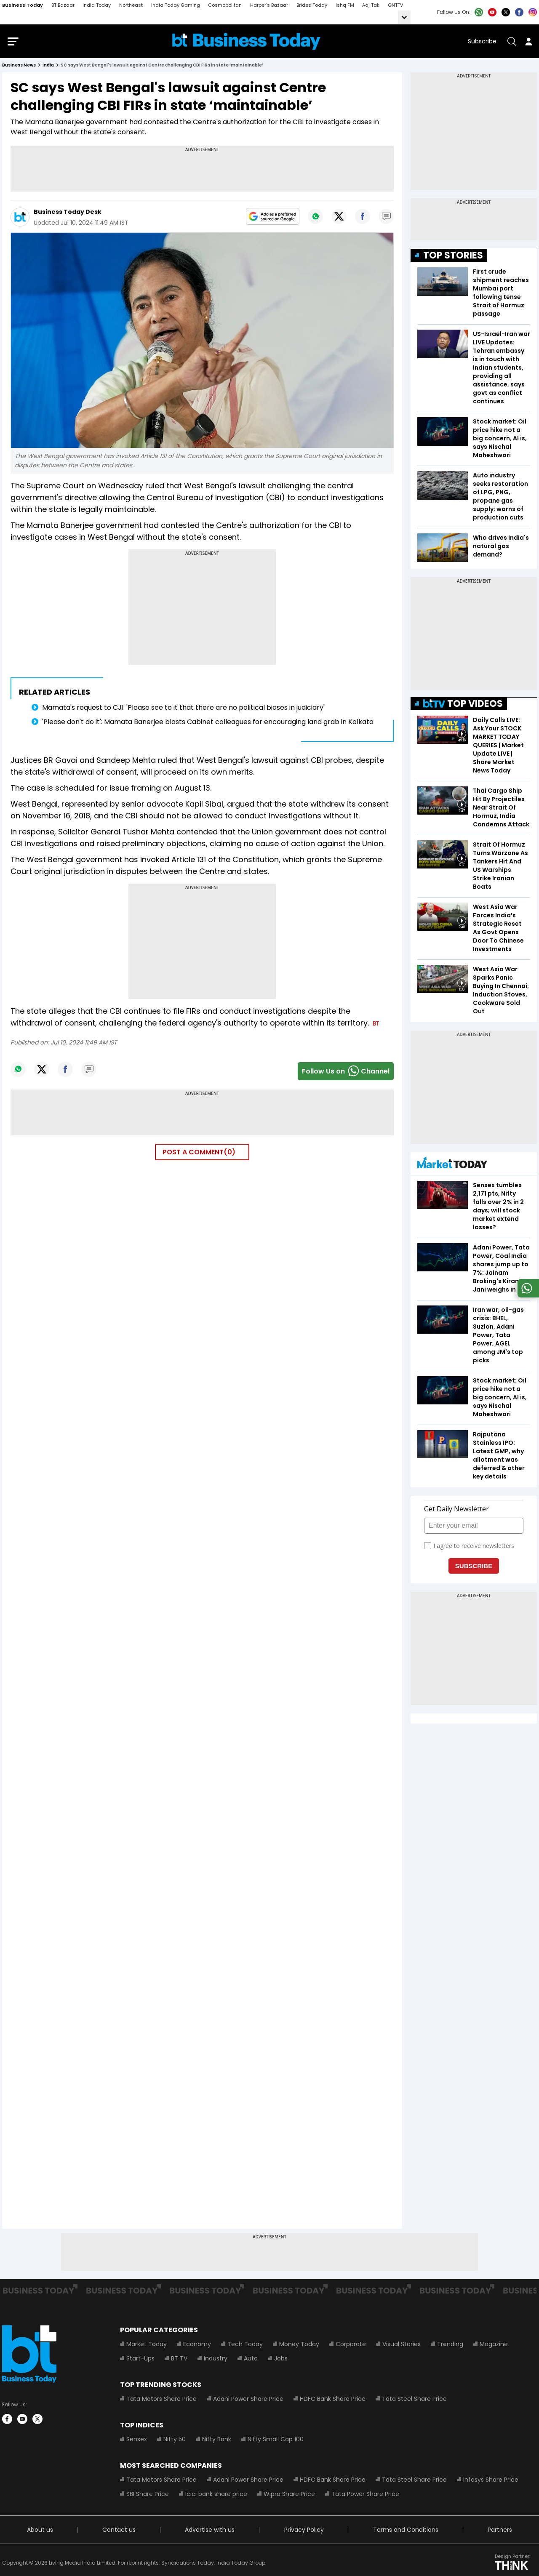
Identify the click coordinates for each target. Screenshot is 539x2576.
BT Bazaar (63, 5)
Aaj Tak (370, 5)
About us (40, 2531)
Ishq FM (345, 5)
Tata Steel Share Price (414, 2400)
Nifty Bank (216, 2441)
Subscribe (482, 42)
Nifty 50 (174, 2441)
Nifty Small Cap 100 (276, 2441)
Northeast (131, 5)
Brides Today (311, 5)
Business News (19, 67)
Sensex (136, 2441)
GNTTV (395, 5)
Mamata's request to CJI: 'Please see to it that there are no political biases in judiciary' (183, 709)
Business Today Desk (67, 214)
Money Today (299, 2346)
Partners (500, 2531)
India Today (97, 5)
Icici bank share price (216, 2495)
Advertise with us (210, 2531)
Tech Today (245, 2346)
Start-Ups (140, 2360)
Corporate (351, 2346)
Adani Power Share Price (248, 2400)
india (48, 67)
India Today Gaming (175, 5)
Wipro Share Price (289, 2495)
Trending (450, 2346)
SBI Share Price (147, 2495)
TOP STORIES (453, 257)
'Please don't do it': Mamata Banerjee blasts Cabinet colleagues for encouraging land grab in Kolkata (208, 723)
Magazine (494, 2346)
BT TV (179, 2360)
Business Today (22, 5)
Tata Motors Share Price (161, 2400)
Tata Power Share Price (365, 2495)
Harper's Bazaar (269, 5)
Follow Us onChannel (346, 1073)
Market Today (146, 2346)
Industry (215, 2360)
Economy (197, 2346)
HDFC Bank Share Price (333, 2400)
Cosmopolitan (225, 5)
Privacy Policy (304, 2531)
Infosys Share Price (490, 2481)
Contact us (119, 2531)
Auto (251, 2360)
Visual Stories (401, 2346)
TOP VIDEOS (463, 705)
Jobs (281, 2360)
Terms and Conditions (405, 2531)
